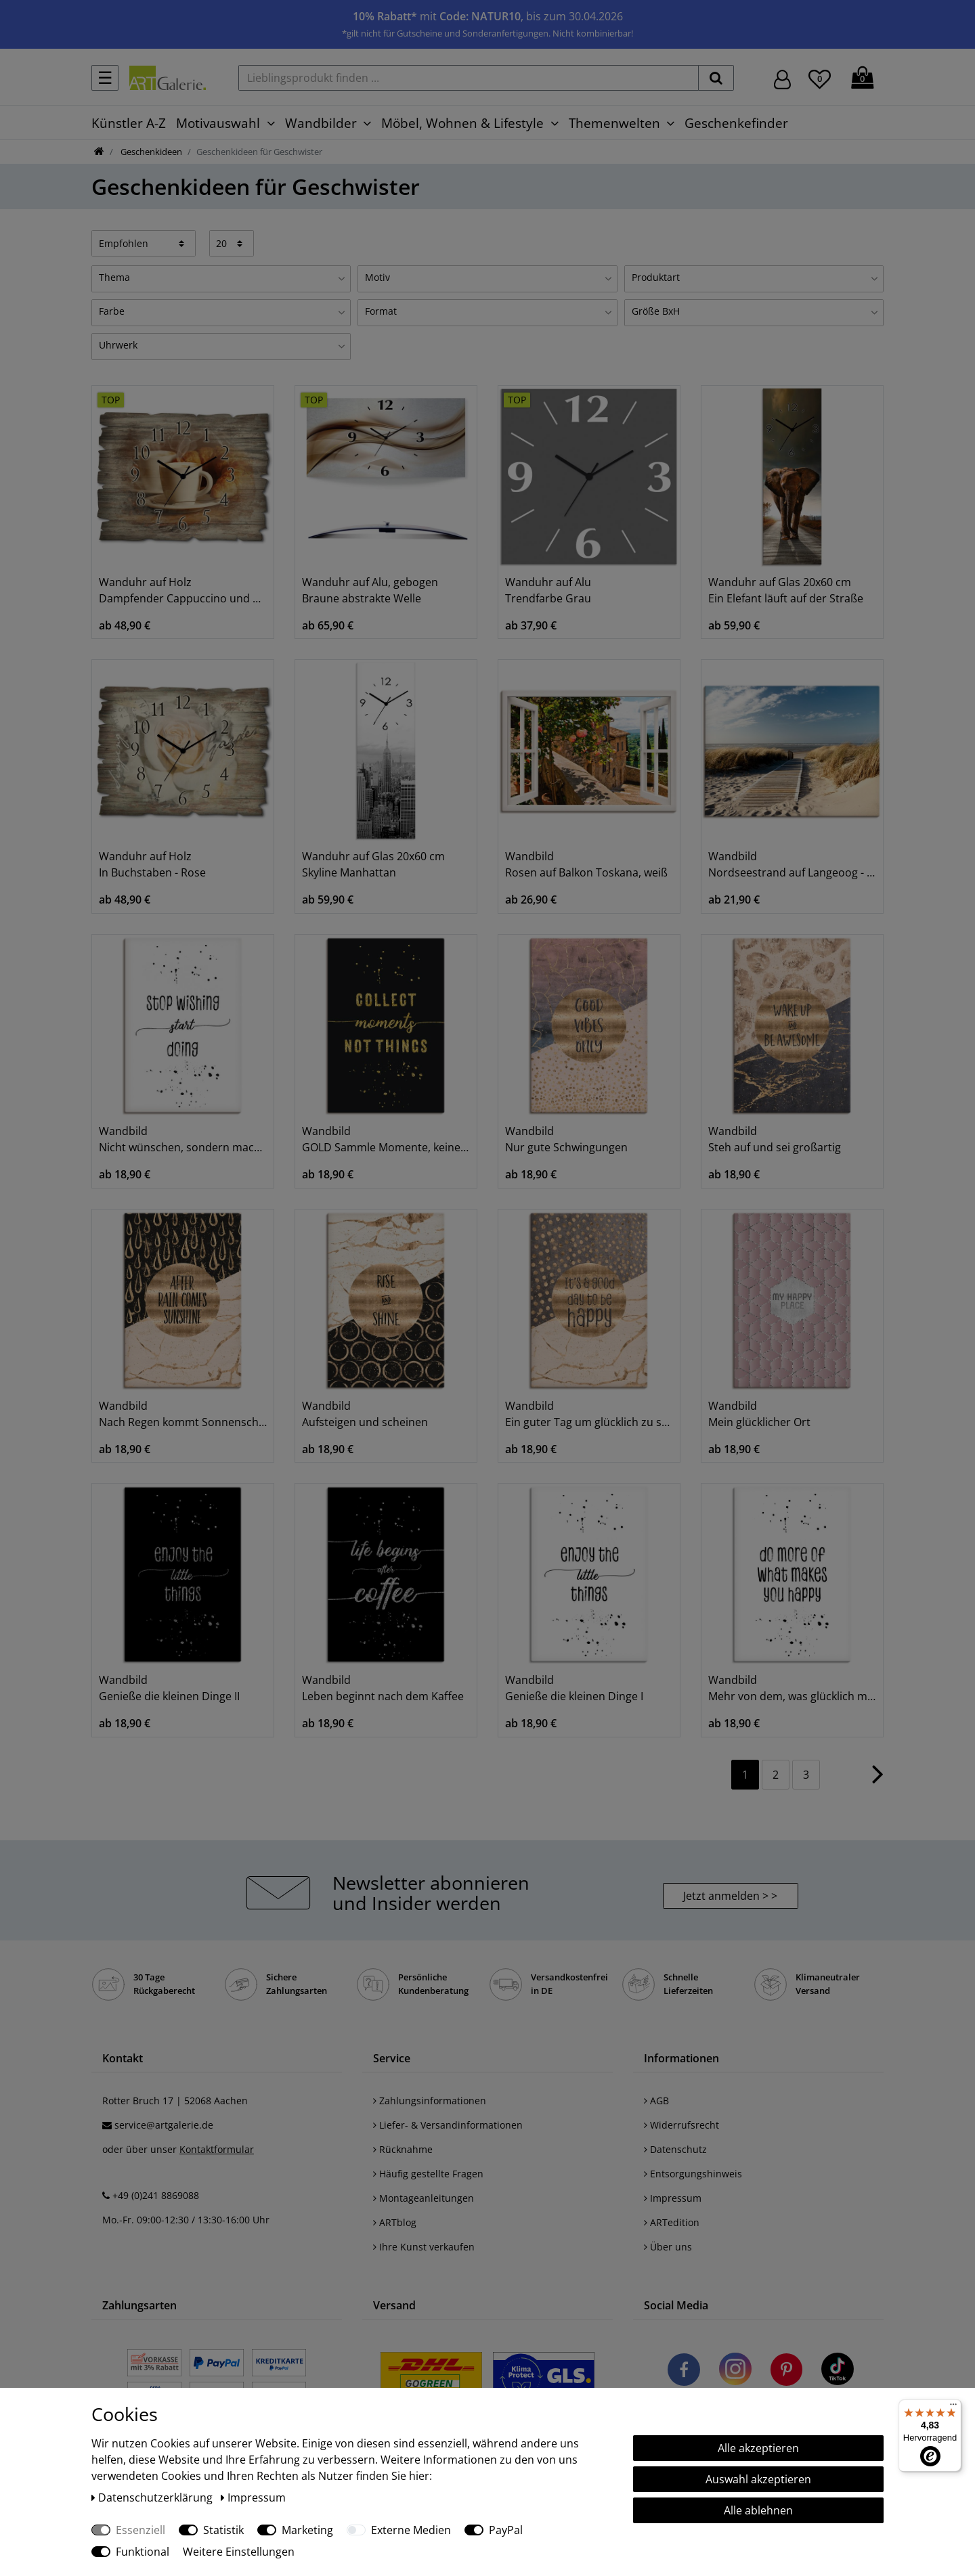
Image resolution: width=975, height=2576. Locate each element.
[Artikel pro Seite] (232, 243)
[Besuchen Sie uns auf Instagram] (735, 2371)
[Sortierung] (143, 243)
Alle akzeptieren (758, 2448)
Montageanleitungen (423, 2198)
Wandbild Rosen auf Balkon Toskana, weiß (586, 864)
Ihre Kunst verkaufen (424, 2246)
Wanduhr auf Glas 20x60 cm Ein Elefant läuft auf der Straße (785, 590)
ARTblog (394, 2222)
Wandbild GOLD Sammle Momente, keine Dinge (386, 1139)
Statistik (223, 2530)
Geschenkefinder (736, 123)
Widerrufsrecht (681, 2124)
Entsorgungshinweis (693, 2173)
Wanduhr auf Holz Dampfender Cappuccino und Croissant (183, 590)
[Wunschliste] (819, 77)
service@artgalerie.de (163, 2124)
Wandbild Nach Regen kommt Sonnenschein (183, 1413)
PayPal (506, 2530)
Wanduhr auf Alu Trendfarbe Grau (548, 590)
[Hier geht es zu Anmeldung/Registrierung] (782, 78)
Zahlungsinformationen (429, 2100)
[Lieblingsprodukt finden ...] (468, 78)
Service (391, 2058)
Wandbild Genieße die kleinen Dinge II (169, 1688)
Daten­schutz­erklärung (153, 2497)
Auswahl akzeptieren (758, 2479)
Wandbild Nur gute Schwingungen (566, 1139)
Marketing (307, 2530)
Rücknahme (403, 2149)
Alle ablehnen (758, 2510)
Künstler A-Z (128, 123)
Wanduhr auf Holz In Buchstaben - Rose (152, 864)
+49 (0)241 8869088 (155, 2195)
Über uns (668, 2246)
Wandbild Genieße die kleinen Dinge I (574, 1688)
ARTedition (671, 2222)
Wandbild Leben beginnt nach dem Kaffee (383, 1688)
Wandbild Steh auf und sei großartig (774, 1139)
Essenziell (140, 2530)
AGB (656, 2100)
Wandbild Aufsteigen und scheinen (365, 1413)
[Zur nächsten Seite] (878, 1780)
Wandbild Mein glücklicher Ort (759, 1413)
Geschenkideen (150, 152)
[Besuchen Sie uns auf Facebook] (683, 2371)
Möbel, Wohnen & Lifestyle (462, 123)
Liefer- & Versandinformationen (448, 2124)
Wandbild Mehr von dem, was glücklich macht (792, 1688)
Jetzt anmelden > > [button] (730, 1895)
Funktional (142, 2551)
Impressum (672, 2198)
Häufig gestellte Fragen (428, 2173)
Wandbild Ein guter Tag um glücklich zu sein (589, 1413)
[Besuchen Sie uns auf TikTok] (837, 2371)
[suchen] (716, 78)
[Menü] (953, 2407)
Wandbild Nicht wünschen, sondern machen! (183, 1139)
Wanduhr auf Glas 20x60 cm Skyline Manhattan (373, 864)
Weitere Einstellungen (239, 2551)
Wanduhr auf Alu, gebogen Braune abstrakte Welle (370, 590)
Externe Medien (411, 2530)
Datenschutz (675, 2149)
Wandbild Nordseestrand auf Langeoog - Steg (792, 864)
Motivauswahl (218, 123)
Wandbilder (321, 123)
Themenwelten (614, 123)
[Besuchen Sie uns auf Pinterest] (786, 2371)
